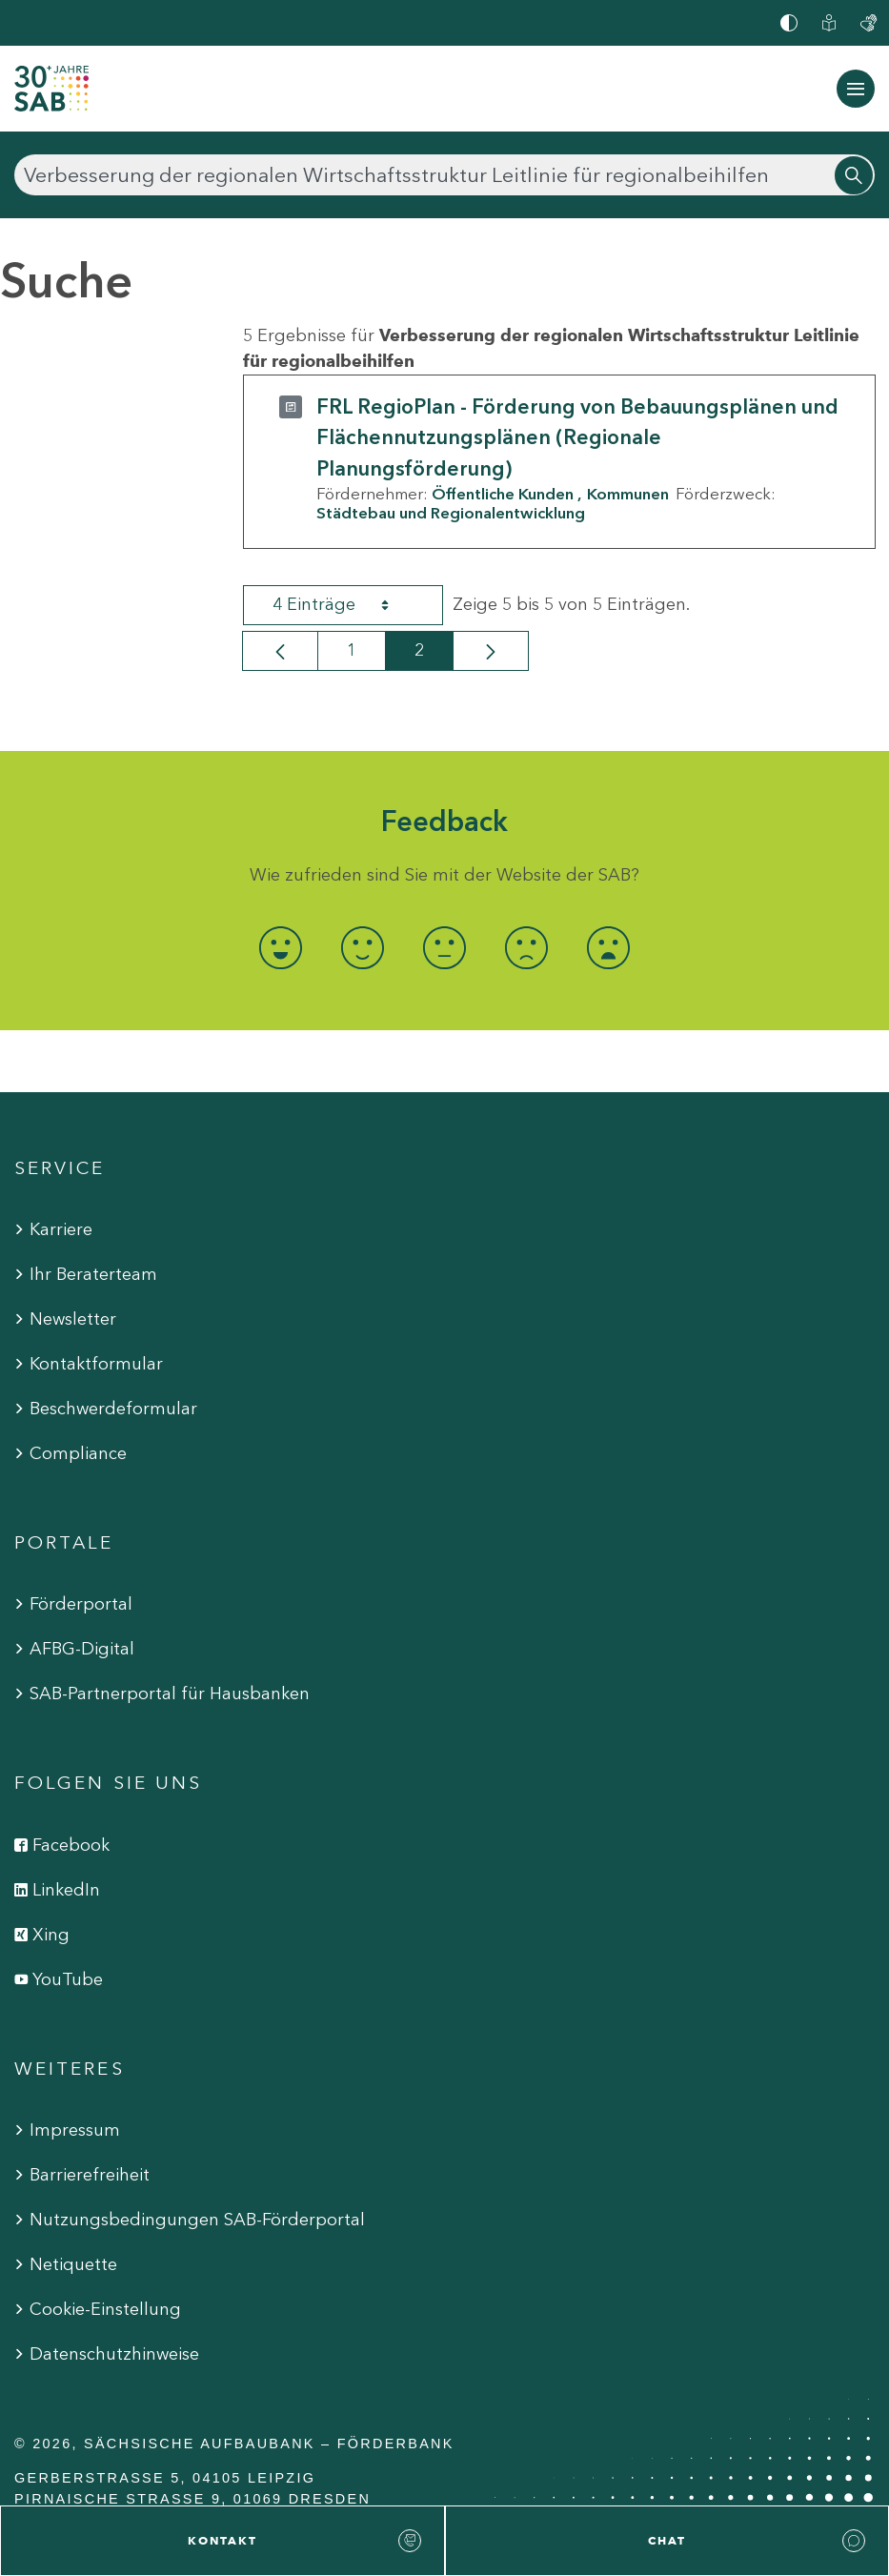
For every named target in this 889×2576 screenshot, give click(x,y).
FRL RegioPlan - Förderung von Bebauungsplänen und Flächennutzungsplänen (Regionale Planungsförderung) (577, 437)
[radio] (280, 947)
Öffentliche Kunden (503, 493)
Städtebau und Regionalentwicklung (450, 512)
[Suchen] (444, 174)
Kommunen (628, 493)
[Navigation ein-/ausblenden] (856, 89)
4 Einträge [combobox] (348, 605)
